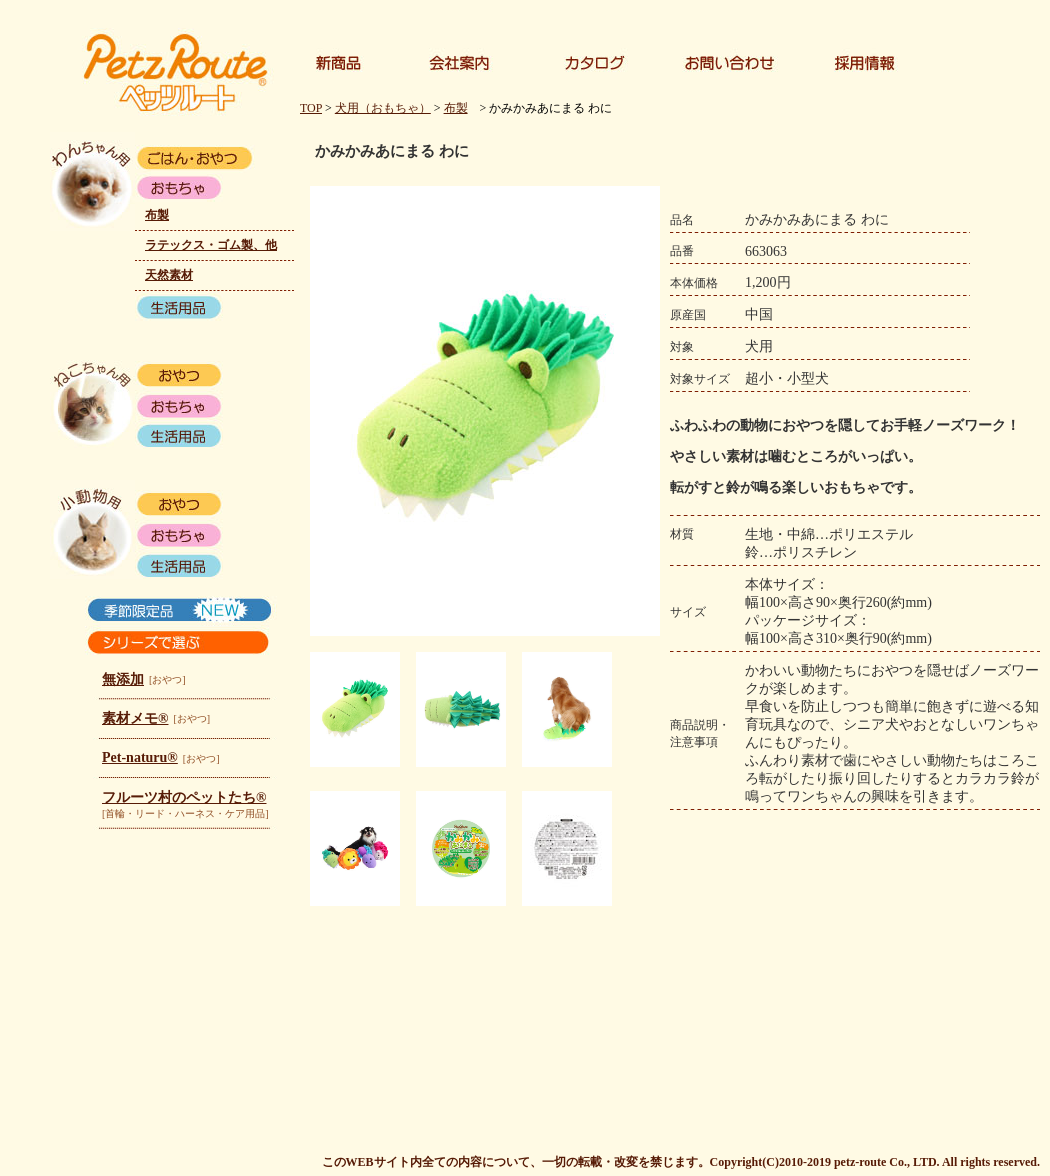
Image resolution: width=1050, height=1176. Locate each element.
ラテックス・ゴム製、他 (211, 245)
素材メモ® (135, 718)
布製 (157, 215)
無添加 (123, 679)
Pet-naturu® (140, 757)
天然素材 (169, 275)
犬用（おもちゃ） (383, 108)
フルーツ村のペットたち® (184, 797)
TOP (311, 108)
